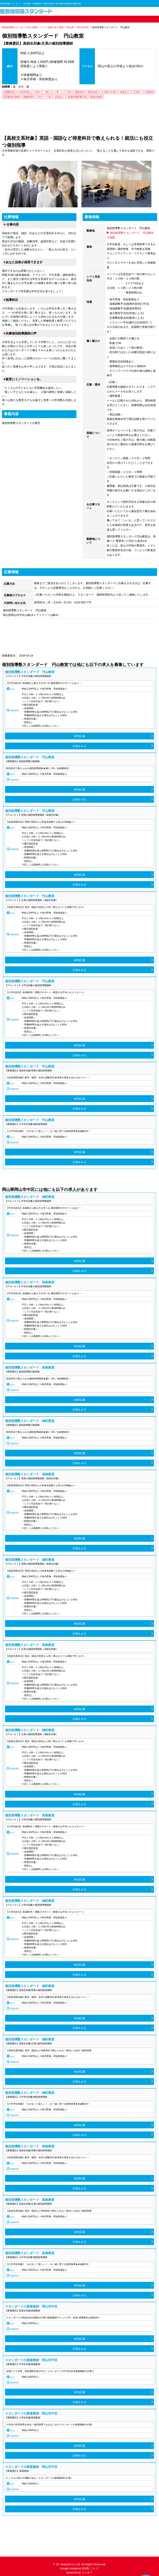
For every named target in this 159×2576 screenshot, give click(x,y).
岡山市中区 (83, 27)
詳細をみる (79, 746)
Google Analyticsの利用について (79, 2568)
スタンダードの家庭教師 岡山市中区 (31, 2306)
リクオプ (86, 2572)
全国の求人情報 (55, 27)
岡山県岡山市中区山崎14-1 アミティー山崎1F (31, 615)
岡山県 (70, 27)
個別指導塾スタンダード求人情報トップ (23, 27)
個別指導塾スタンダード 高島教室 (29, 1282)
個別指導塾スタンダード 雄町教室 (29, 1197)
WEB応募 (79, 736)
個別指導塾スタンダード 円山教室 (29, 672)
